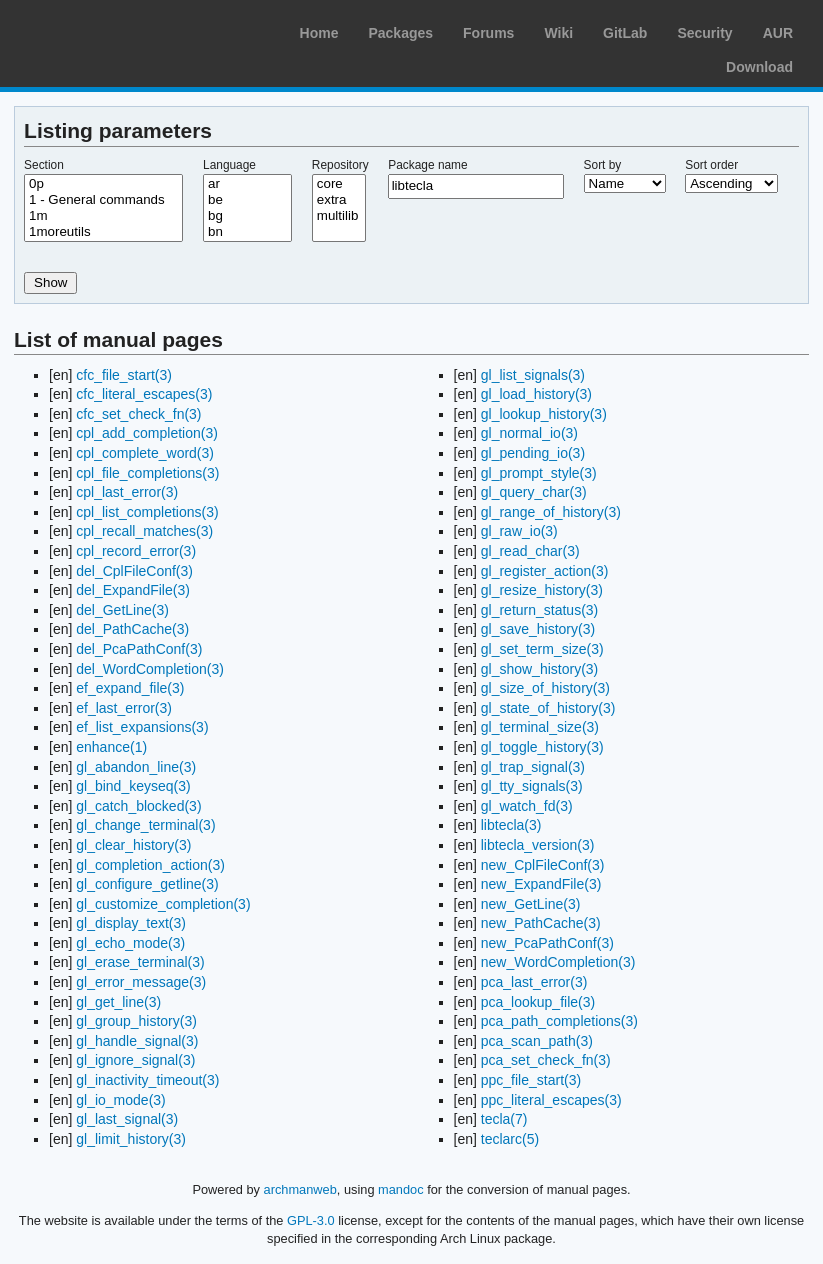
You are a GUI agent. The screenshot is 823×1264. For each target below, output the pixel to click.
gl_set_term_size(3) (542, 649)
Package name (427, 165)
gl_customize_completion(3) (163, 904)
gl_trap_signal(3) (533, 767)
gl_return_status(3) (540, 610)
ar (247, 184)
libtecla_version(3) (538, 845)
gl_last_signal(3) (127, 1119)
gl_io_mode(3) (121, 1100)
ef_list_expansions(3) (142, 727)
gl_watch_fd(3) (527, 806)
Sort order (711, 165)
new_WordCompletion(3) (558, 962)
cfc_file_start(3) (124, 375)
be (247, 200)
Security (704, 33)
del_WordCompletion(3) (150, 669)
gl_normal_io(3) (529, 433)
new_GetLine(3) (531, 904)
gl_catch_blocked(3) (138, 806)
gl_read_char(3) (530, 551)
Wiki (558, 33)
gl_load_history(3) (536, 394)
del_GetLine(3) (122, 610)
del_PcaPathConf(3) (139, 649)
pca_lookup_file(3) (538, 1002)
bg (247, 216)
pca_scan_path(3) (537, 1041)
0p (103, 184)
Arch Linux (110, 30)
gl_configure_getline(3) (147, 884)
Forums (488, 33)
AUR (778, 33)
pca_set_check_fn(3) (546, 1060)
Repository (340, 165)
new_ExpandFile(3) (541, 884)
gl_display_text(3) (131, 923)
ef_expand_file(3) (130, 688)
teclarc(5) (510, 1139)
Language (229, 165)
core (339, 184)
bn (247, 232)
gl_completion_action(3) (150, 865)
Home (319, 33)
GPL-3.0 (311, 1220)
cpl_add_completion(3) (147, 433)
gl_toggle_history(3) (542, 747)
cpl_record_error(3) (136, 551)
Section (44, 165)
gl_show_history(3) (540, 669)
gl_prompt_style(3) (539, 473)
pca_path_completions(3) (559, 1021)
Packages (400, 33)
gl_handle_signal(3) (137, 1041)
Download (759, 67)
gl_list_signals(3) (533, 375)
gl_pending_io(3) (533, 453)
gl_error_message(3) (141, 982)
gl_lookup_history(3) (544, 414)
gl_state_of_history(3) (548, 708)
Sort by (603, 165)
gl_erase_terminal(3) (140, 962)
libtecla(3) (511, 825)
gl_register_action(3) (545, 571)
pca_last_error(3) (534, 982)
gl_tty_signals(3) (532, 786)
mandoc (401, 1189)
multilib (339, 216)
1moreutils (103, 232)
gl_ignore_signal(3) (135, 1060)
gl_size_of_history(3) (545, 688)
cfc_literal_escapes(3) (144, 394)
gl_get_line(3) (118, 1002)
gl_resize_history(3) (542, 590)
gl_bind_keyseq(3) (133, 786)
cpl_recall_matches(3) (144, 531)
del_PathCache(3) (132, 629)
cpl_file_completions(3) (147, 473)
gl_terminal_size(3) (540, 727)
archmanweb (300, 1189)
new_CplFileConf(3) (543, 865)
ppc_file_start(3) (531, 1080)
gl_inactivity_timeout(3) (147, 1080)
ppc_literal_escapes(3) (551, 1100)
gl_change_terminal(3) (145, 825)
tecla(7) (504, 1119)
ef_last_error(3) (124, 708)
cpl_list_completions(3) (147, 512)
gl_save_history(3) (538, 629)
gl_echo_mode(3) (130, 943)
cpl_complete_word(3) (145, 453)
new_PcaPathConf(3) (547, 943)
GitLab (625, 33)
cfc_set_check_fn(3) (138, 414)
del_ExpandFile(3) (133, 590)
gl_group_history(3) (136, 1021)
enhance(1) (111, 747)
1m (103, 216)
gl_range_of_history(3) (551, 512)
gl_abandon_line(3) (136, 767)
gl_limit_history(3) (131, 1139)
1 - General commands (103, 200)
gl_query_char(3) (534, 492)
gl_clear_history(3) (133, 845)
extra (339, 200)
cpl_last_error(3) (127, 492)
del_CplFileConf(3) (134, 571)
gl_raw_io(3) (519, 531)
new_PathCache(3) (541, 923)
